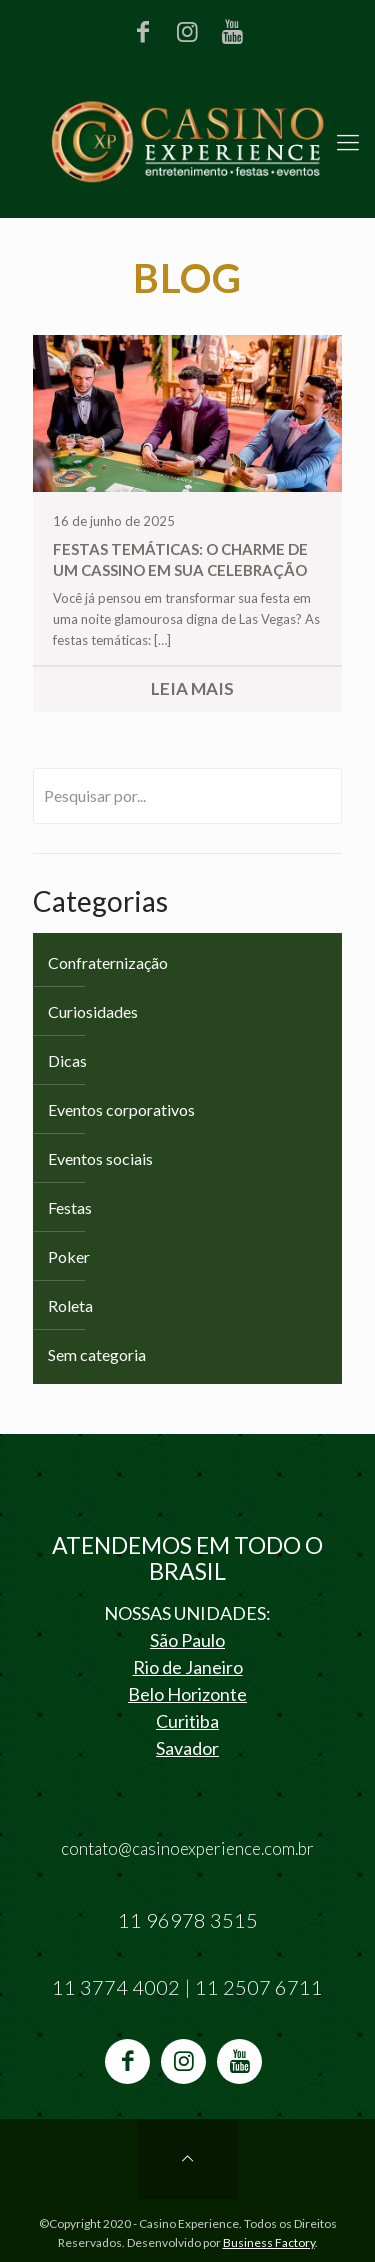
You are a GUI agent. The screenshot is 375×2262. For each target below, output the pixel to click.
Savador (187, 1748)
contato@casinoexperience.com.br (187, 1848)
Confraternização (108, 962)
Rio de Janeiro (188, 1667)
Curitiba (187, 1721)
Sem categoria (97, 1354)
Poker (69, 1256)
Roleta (70, 1305)
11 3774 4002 (116, 1987)
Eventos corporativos (121, 1109)
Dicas (67, 1060)
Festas (70, 1207)
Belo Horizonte (187, 1694)
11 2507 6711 (259, 1987)
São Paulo (187, 1640)
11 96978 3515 (188, 1920)
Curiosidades (93, 1011)
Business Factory (269, 2242)
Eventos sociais (100, 1158)
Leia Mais (192, 688)
